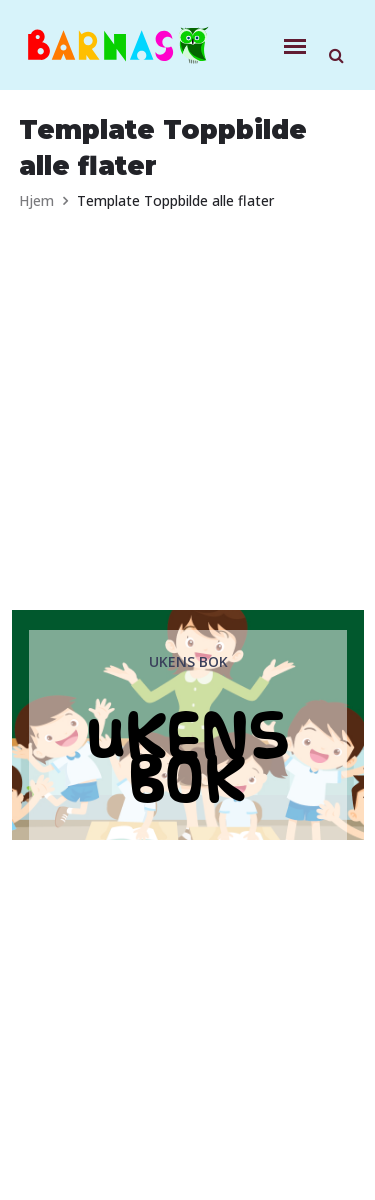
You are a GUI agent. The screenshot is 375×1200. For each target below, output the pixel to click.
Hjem (36, 200)
